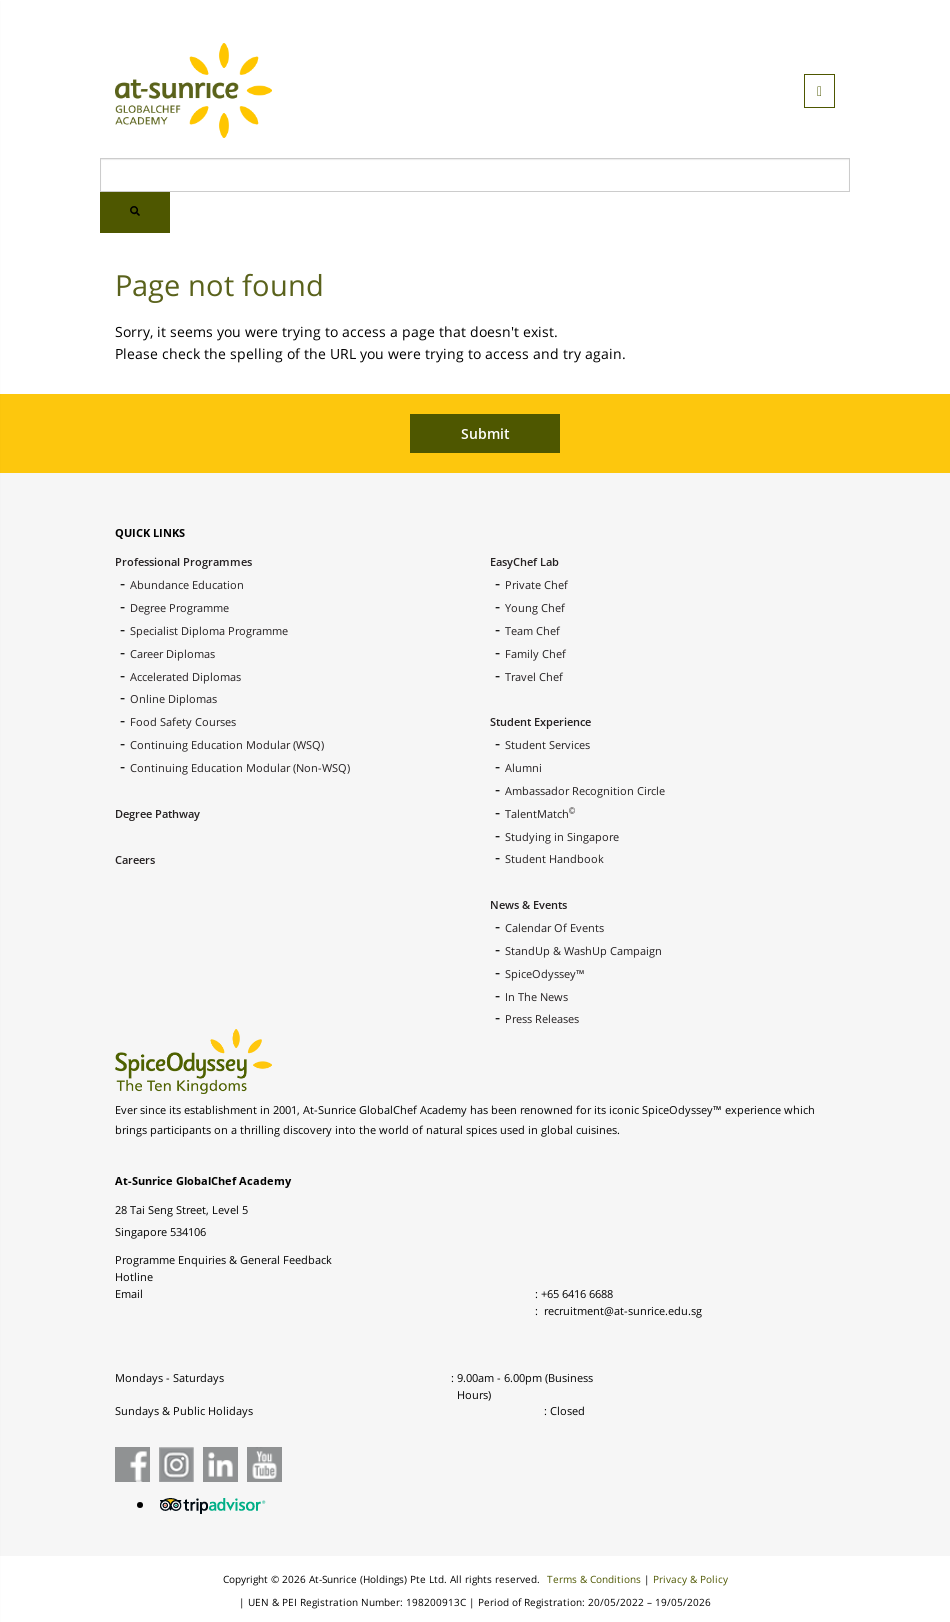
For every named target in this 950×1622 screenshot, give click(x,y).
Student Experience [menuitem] (540, 721)
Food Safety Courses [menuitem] (183, 721)
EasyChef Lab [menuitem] (524, 561)
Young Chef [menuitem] (535, 607)
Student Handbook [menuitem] (554, 858)
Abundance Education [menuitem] (187, 584)
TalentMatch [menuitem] (540, 813)
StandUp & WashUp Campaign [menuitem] (583, 950)
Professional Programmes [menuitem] (183, 561)
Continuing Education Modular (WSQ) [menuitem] (227, 744)
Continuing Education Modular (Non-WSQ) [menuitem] (240, 767)
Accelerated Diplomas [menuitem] (185, 676)
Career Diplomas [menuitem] (172, 653)
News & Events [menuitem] (528, 904)
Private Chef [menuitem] (536, 584)
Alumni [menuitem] (523, 767)
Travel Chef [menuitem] (534, 676)
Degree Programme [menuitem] (179, 607)
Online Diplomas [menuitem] (173, 698)
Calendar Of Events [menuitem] (554, 927)
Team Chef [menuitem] (532, 630)
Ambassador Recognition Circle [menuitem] (585, 790)
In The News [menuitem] (536, 996)
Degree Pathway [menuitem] (157, 813)
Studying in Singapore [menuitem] (562, 836)
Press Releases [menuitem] (542, 1018)
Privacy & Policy (690, 1579)
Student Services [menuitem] (547, 744)
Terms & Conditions (594, 1579)
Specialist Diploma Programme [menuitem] (209, 630)
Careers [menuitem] (135, 859)
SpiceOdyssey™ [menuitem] (545, 973)
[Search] (475, 175)
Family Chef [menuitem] (535, 653)
